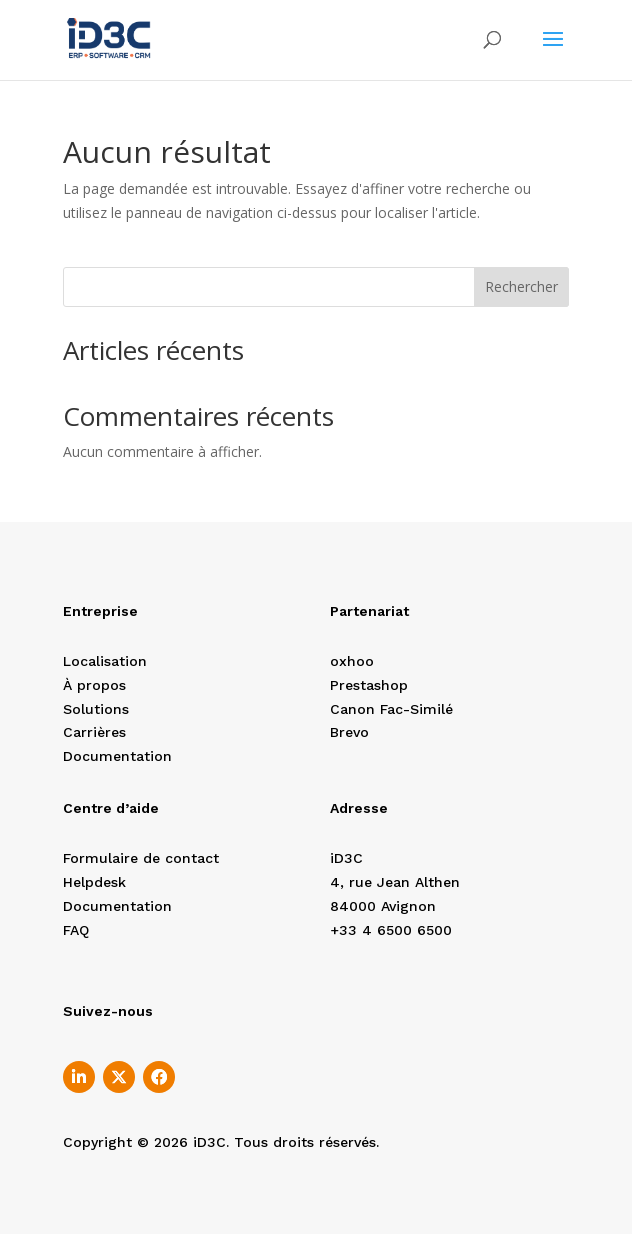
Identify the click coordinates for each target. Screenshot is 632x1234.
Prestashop (369, 685)
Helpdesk (94, 882)
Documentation (117, 756)
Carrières (94, 732)
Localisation (105, 661)
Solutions (96, 709)
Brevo (349, 732)
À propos (94, 685)
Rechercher (521, 286)
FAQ (76, 930)
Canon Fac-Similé (391, 709)
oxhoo (352, 661)
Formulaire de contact (141, 858)
